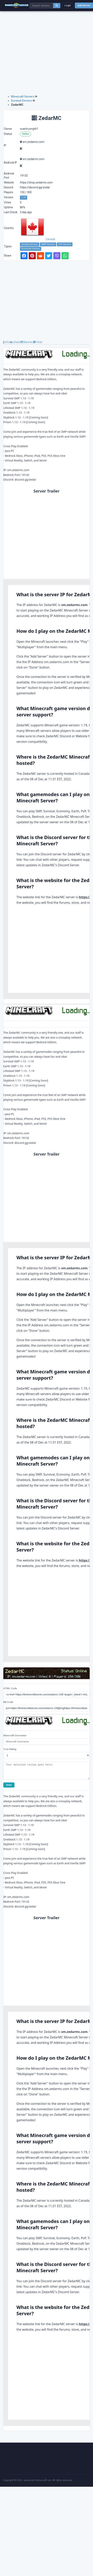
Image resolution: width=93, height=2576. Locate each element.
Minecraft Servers (22, 96)
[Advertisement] (36, 54)
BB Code (8, 1745)
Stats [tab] (15, 342)
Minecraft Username (14, 1778)
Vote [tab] (37, 342)
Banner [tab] (26, 342)
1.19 (23, 197)
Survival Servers (21, 100)
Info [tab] (6, 342)
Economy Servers (30, 248)
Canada (37, 239)
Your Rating (9, 1792)
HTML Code (10, 1731)
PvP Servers (64, 244)
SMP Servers (48, 244)
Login (67, 5)
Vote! (9, 1831)
